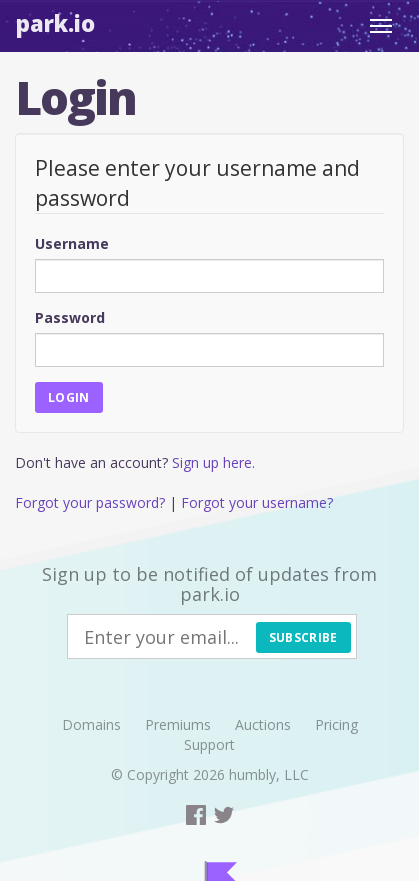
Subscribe (303, 637)
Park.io (55, 23)
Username (72, 243)
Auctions (263, 724)
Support (209, 744)
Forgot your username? (257, 502)
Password (70, 317)
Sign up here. (213, 462)
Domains (91, 724)
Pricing (336, 724)
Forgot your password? (90, 502)
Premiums (178, 724)
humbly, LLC (269, 774)
